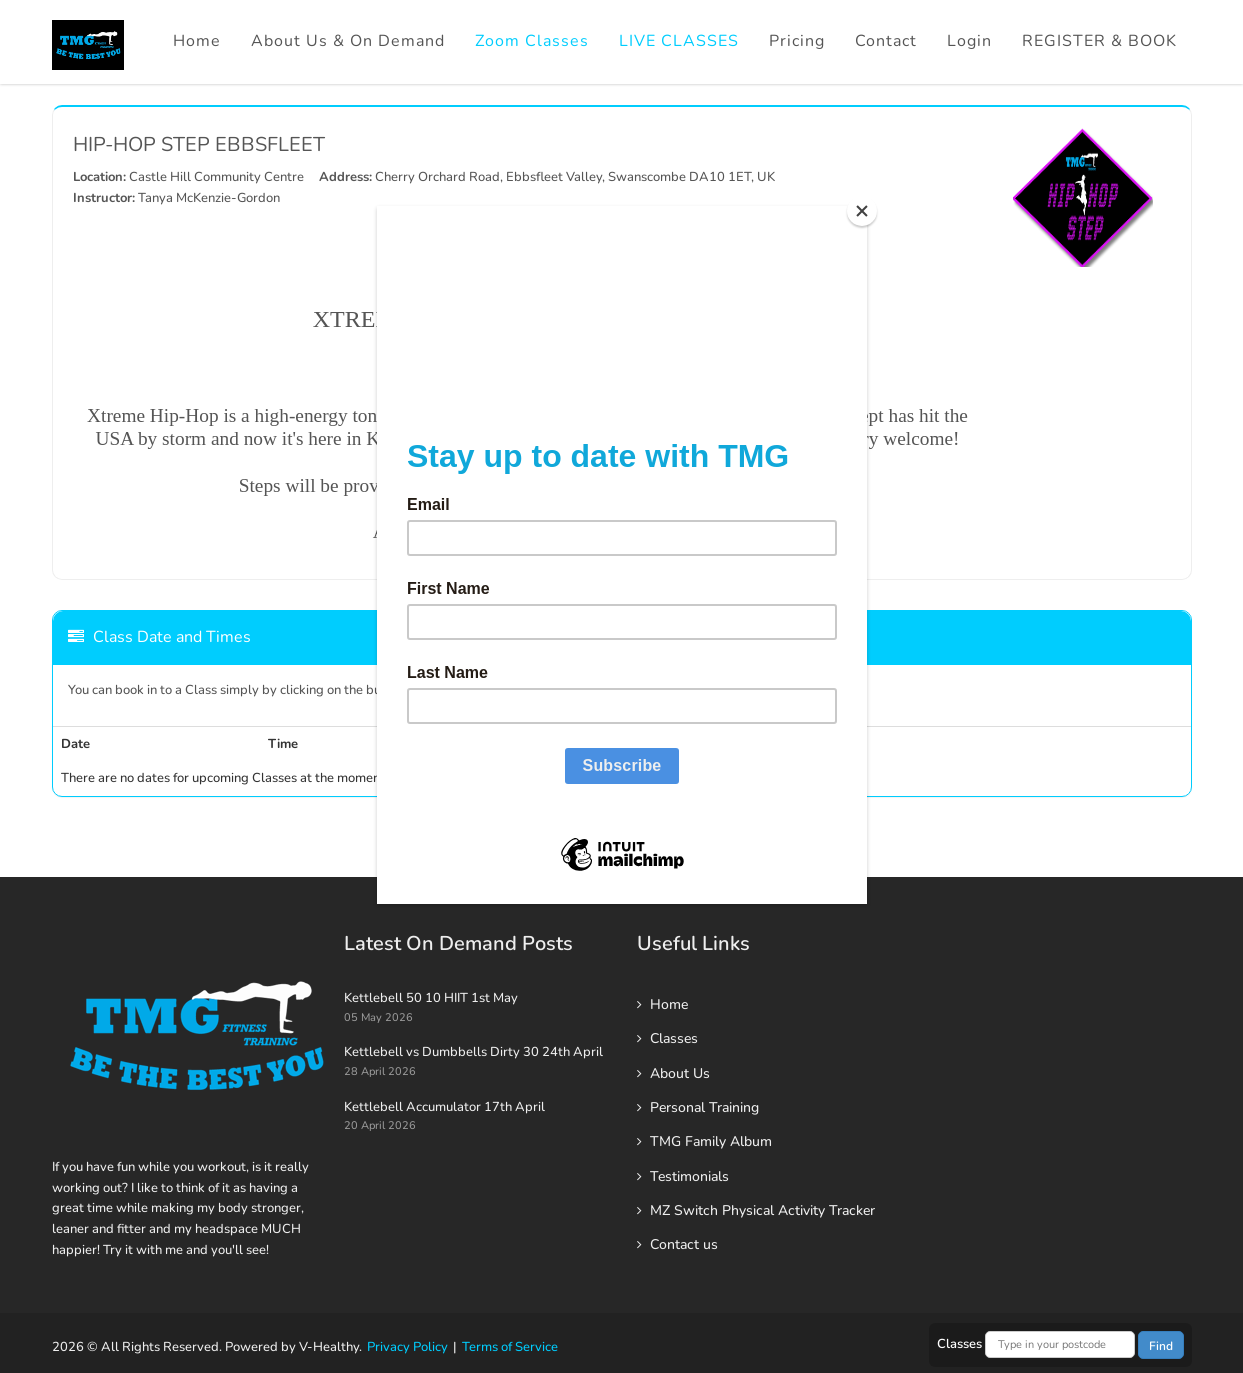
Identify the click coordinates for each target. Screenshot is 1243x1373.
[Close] (862, 211)
